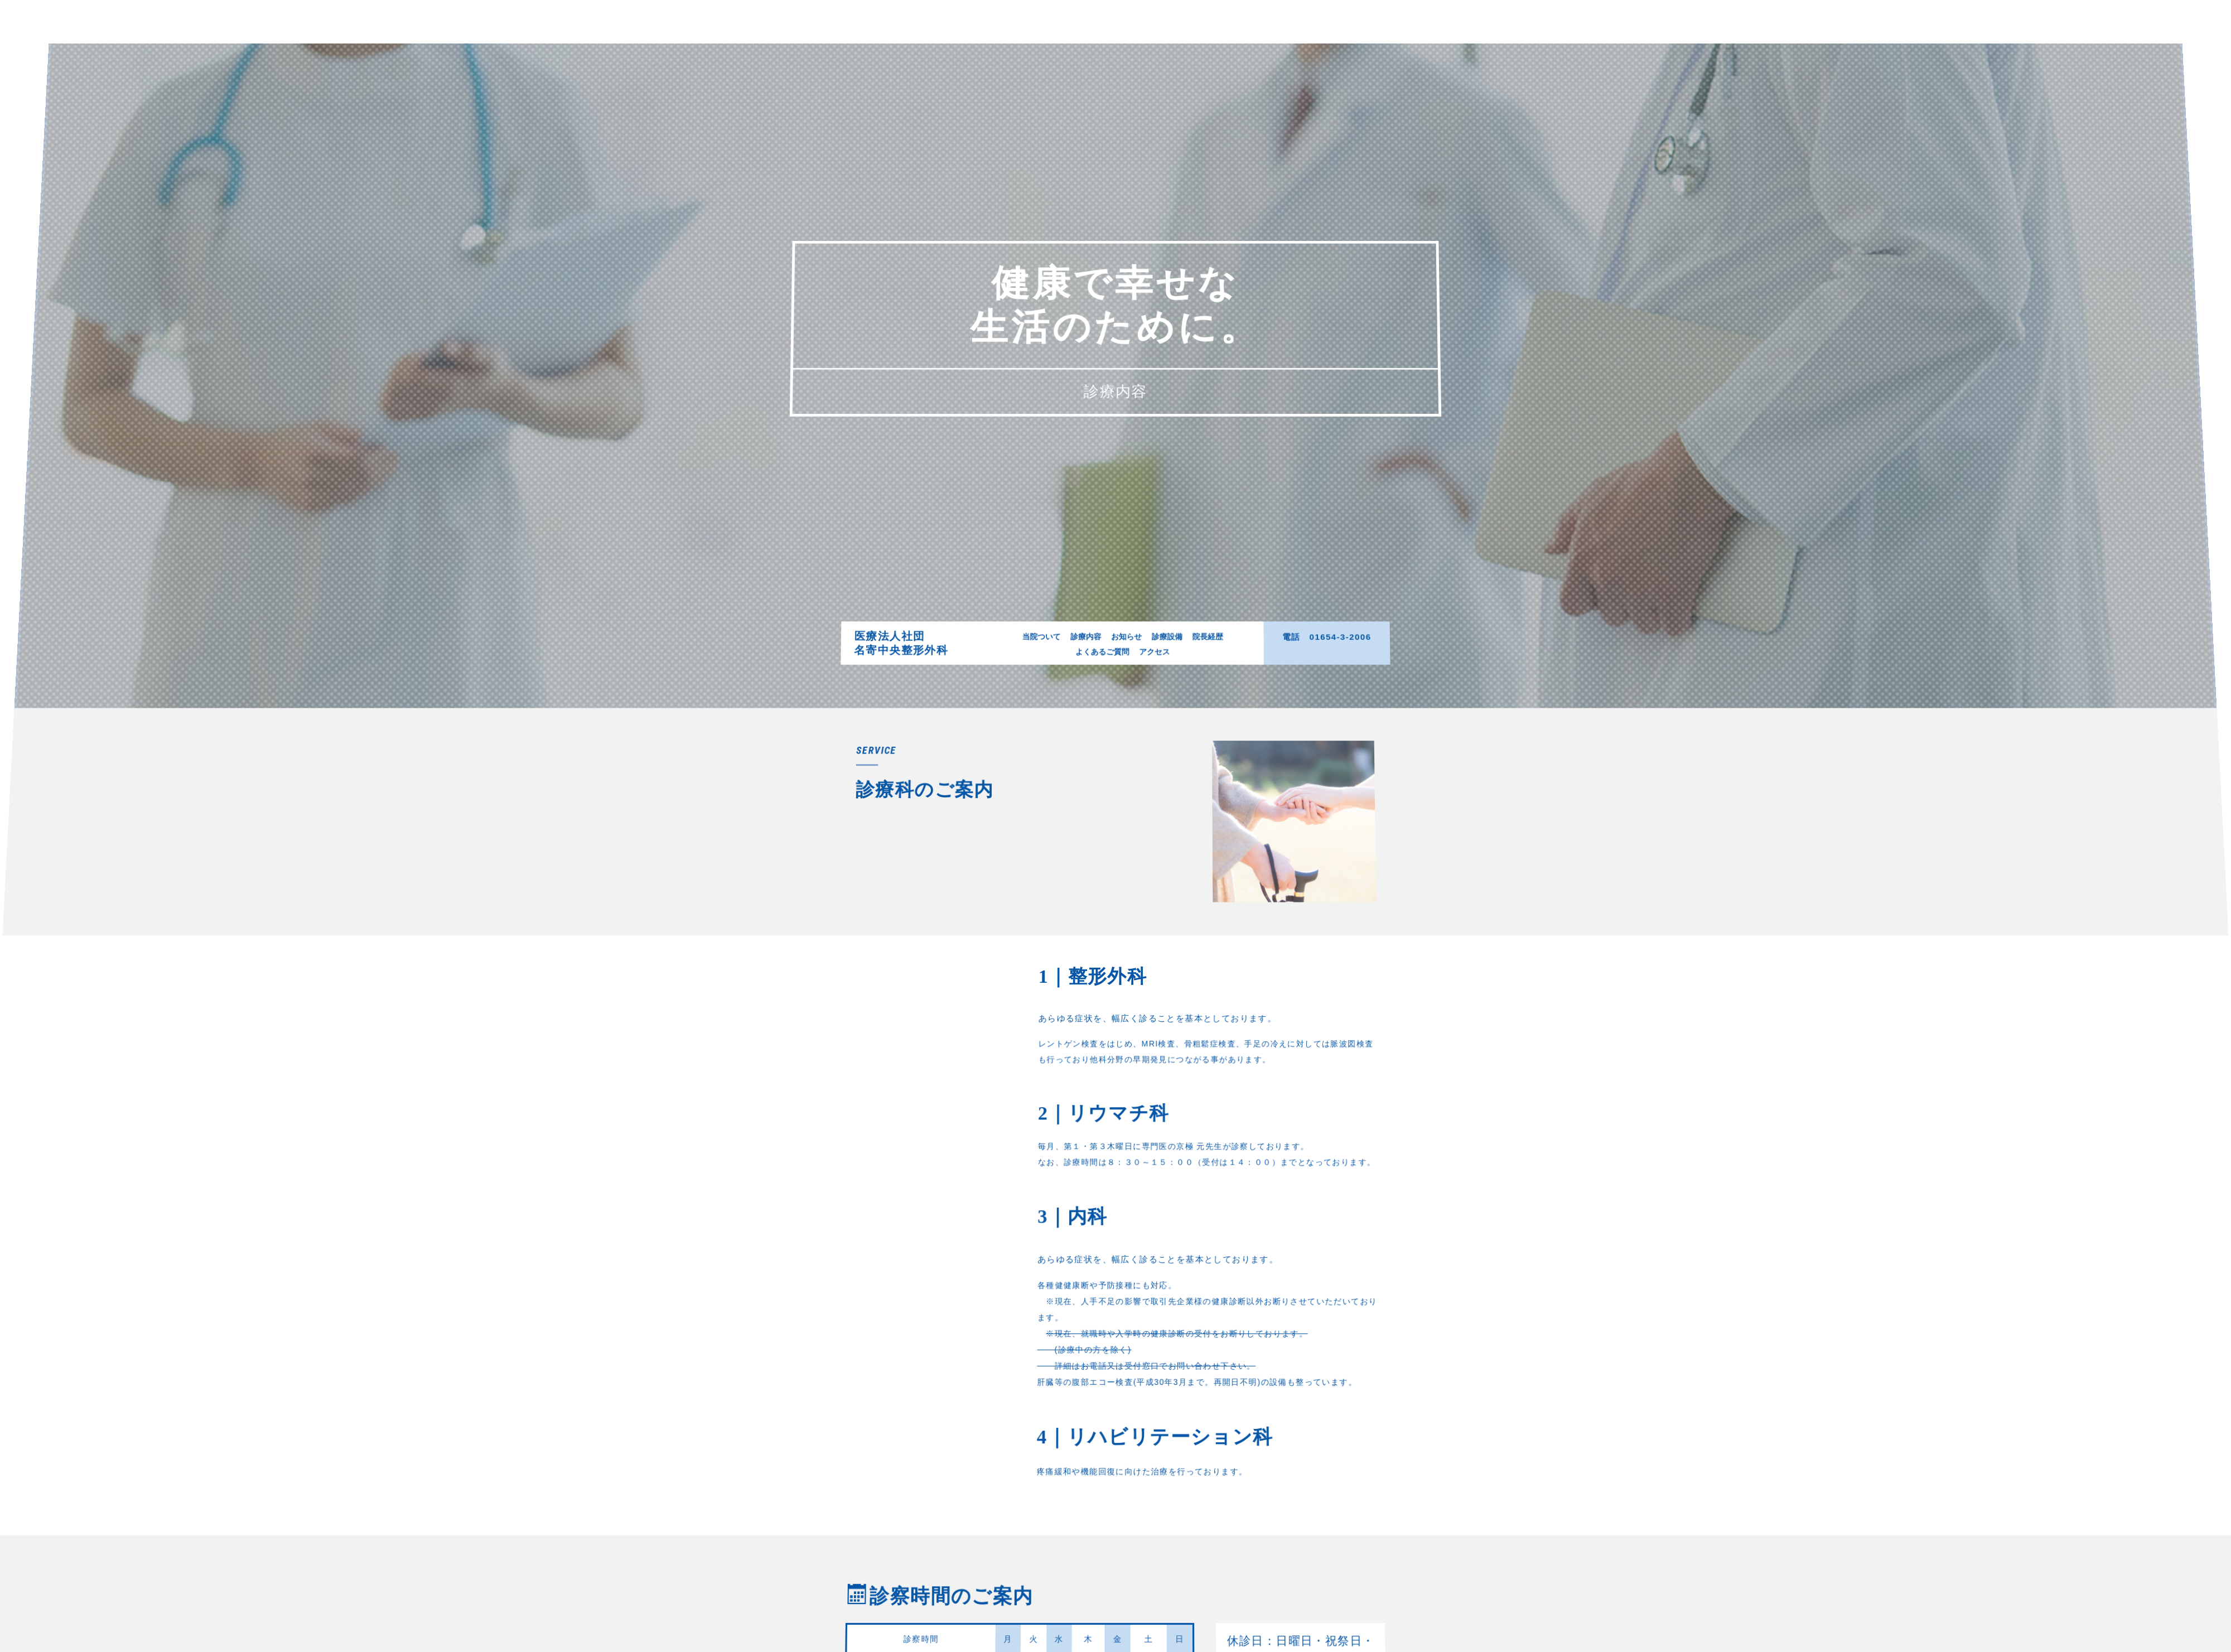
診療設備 (1162, 674)
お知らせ (1125, 674)
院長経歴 (1199, 674)
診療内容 (1089, 674)
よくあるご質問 (1103, 686)
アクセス (1151, 686)
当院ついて (1048, 674)
